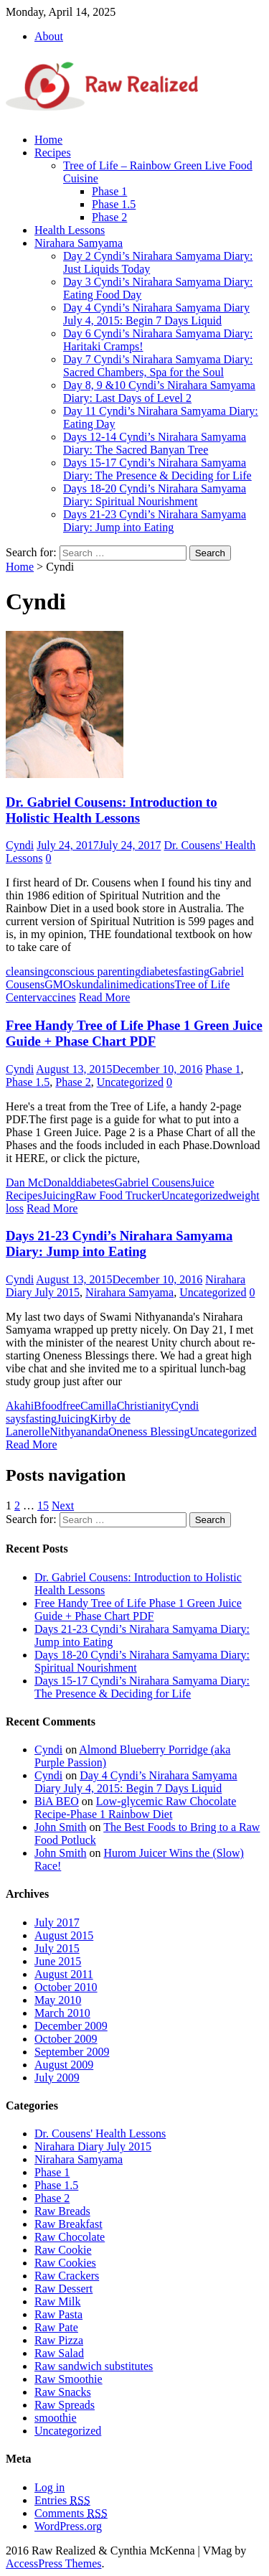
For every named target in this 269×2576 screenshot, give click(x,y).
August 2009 (63, 2065)
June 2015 (57, 1961)
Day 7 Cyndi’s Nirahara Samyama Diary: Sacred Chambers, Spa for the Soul (158, 365)
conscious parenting (95, 971)
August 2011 (63, 1974)
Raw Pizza (58, 2340)
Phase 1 (109, 191)
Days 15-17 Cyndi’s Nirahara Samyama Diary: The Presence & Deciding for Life (157, 469)
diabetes (159, 971)
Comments (71, 2513)
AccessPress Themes (53, 2563)
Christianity (144, 1406)
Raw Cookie (63, 2250)
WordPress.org (68, 2526)
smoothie (55, 2418)
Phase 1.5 (114, 204)
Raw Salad (59, 2353)
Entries (62, 2500)
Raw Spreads (64, 2405)
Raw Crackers (66, 2276)
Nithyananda (78, 1431)
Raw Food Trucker (118, 1195)
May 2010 (57, 2000)
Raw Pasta (58, 2314)
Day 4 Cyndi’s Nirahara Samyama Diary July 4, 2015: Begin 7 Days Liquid (156, 314)
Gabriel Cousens (153, 1182)
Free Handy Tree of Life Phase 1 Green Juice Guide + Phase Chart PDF (134, 1033)
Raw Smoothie (68, 2379)
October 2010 (66, 1987)
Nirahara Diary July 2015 (92, 2146)
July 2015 (57, 1948)
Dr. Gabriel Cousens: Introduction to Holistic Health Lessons (111, 810)
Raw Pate (56, 2327)
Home (48, 140)
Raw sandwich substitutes (93, 2366)
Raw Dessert (63, 2288)
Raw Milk (57, 2301)
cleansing (27, 971)
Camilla (98, 1406)
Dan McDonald (41, 1182)
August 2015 (63, 1935)
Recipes (52, 152)
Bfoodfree (57, 1406)
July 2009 (57, 2077)
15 (43, 1505)
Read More (105, 997)
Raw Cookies (65, 2263)
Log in (49, 2487)
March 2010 (62, 2013)
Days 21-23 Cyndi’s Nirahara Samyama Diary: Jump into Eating (154, 520)
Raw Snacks (62, 2392)
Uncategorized (130, 1082)
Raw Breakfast (68, 2224)
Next (63, 1505)
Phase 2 (109, 217)
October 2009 (66, 2039)
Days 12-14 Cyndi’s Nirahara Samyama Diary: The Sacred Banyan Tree (154, 443)
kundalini (97, 984)
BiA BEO (56, 1801)
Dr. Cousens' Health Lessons (100, 2133)
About (48, 36)
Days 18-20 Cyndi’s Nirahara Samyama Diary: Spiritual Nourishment (154, 494)
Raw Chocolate (69, 2237)
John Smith (60, 1827)
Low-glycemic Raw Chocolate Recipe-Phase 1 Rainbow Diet (135, 1807)
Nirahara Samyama (78, 243)
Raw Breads (62, 2211)
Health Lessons (69, 230)
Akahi (20, 1406)
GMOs (60, 984)
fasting (193, 971)
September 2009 (71, 2052)
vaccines (56, 997)
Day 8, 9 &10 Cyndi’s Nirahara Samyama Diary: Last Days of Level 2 (159, 391)
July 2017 (57, 1922)
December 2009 (71, 2026)
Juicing (58, 1195)
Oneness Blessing (148, 1431)
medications (146, 984)
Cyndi (20, 845)
